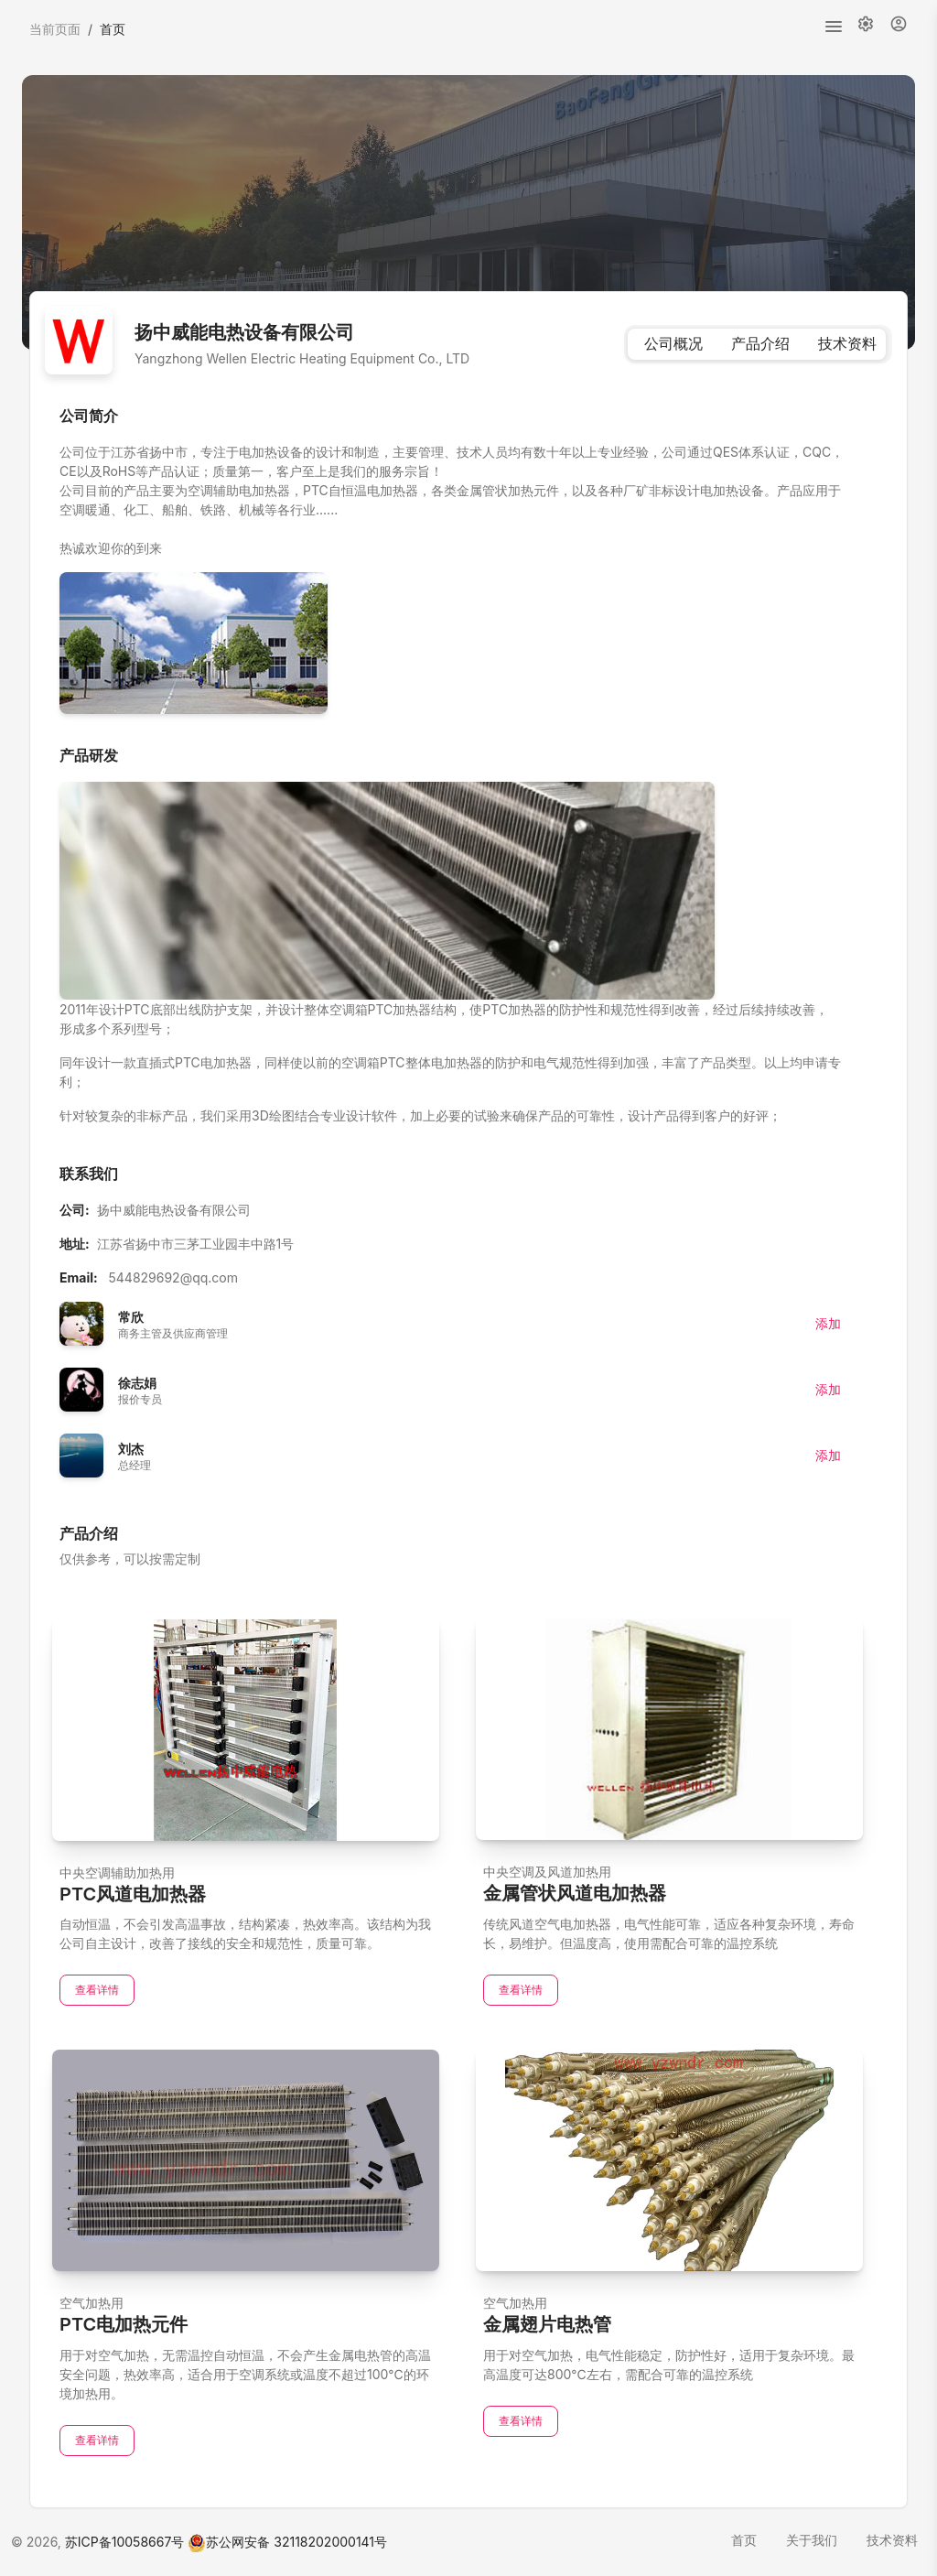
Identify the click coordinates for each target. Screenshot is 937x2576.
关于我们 (811, 2540)
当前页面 (55, 29)
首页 (744, 2540)
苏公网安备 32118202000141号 (287, 2541)
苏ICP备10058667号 (125, 2541)
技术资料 (892, 2540)
